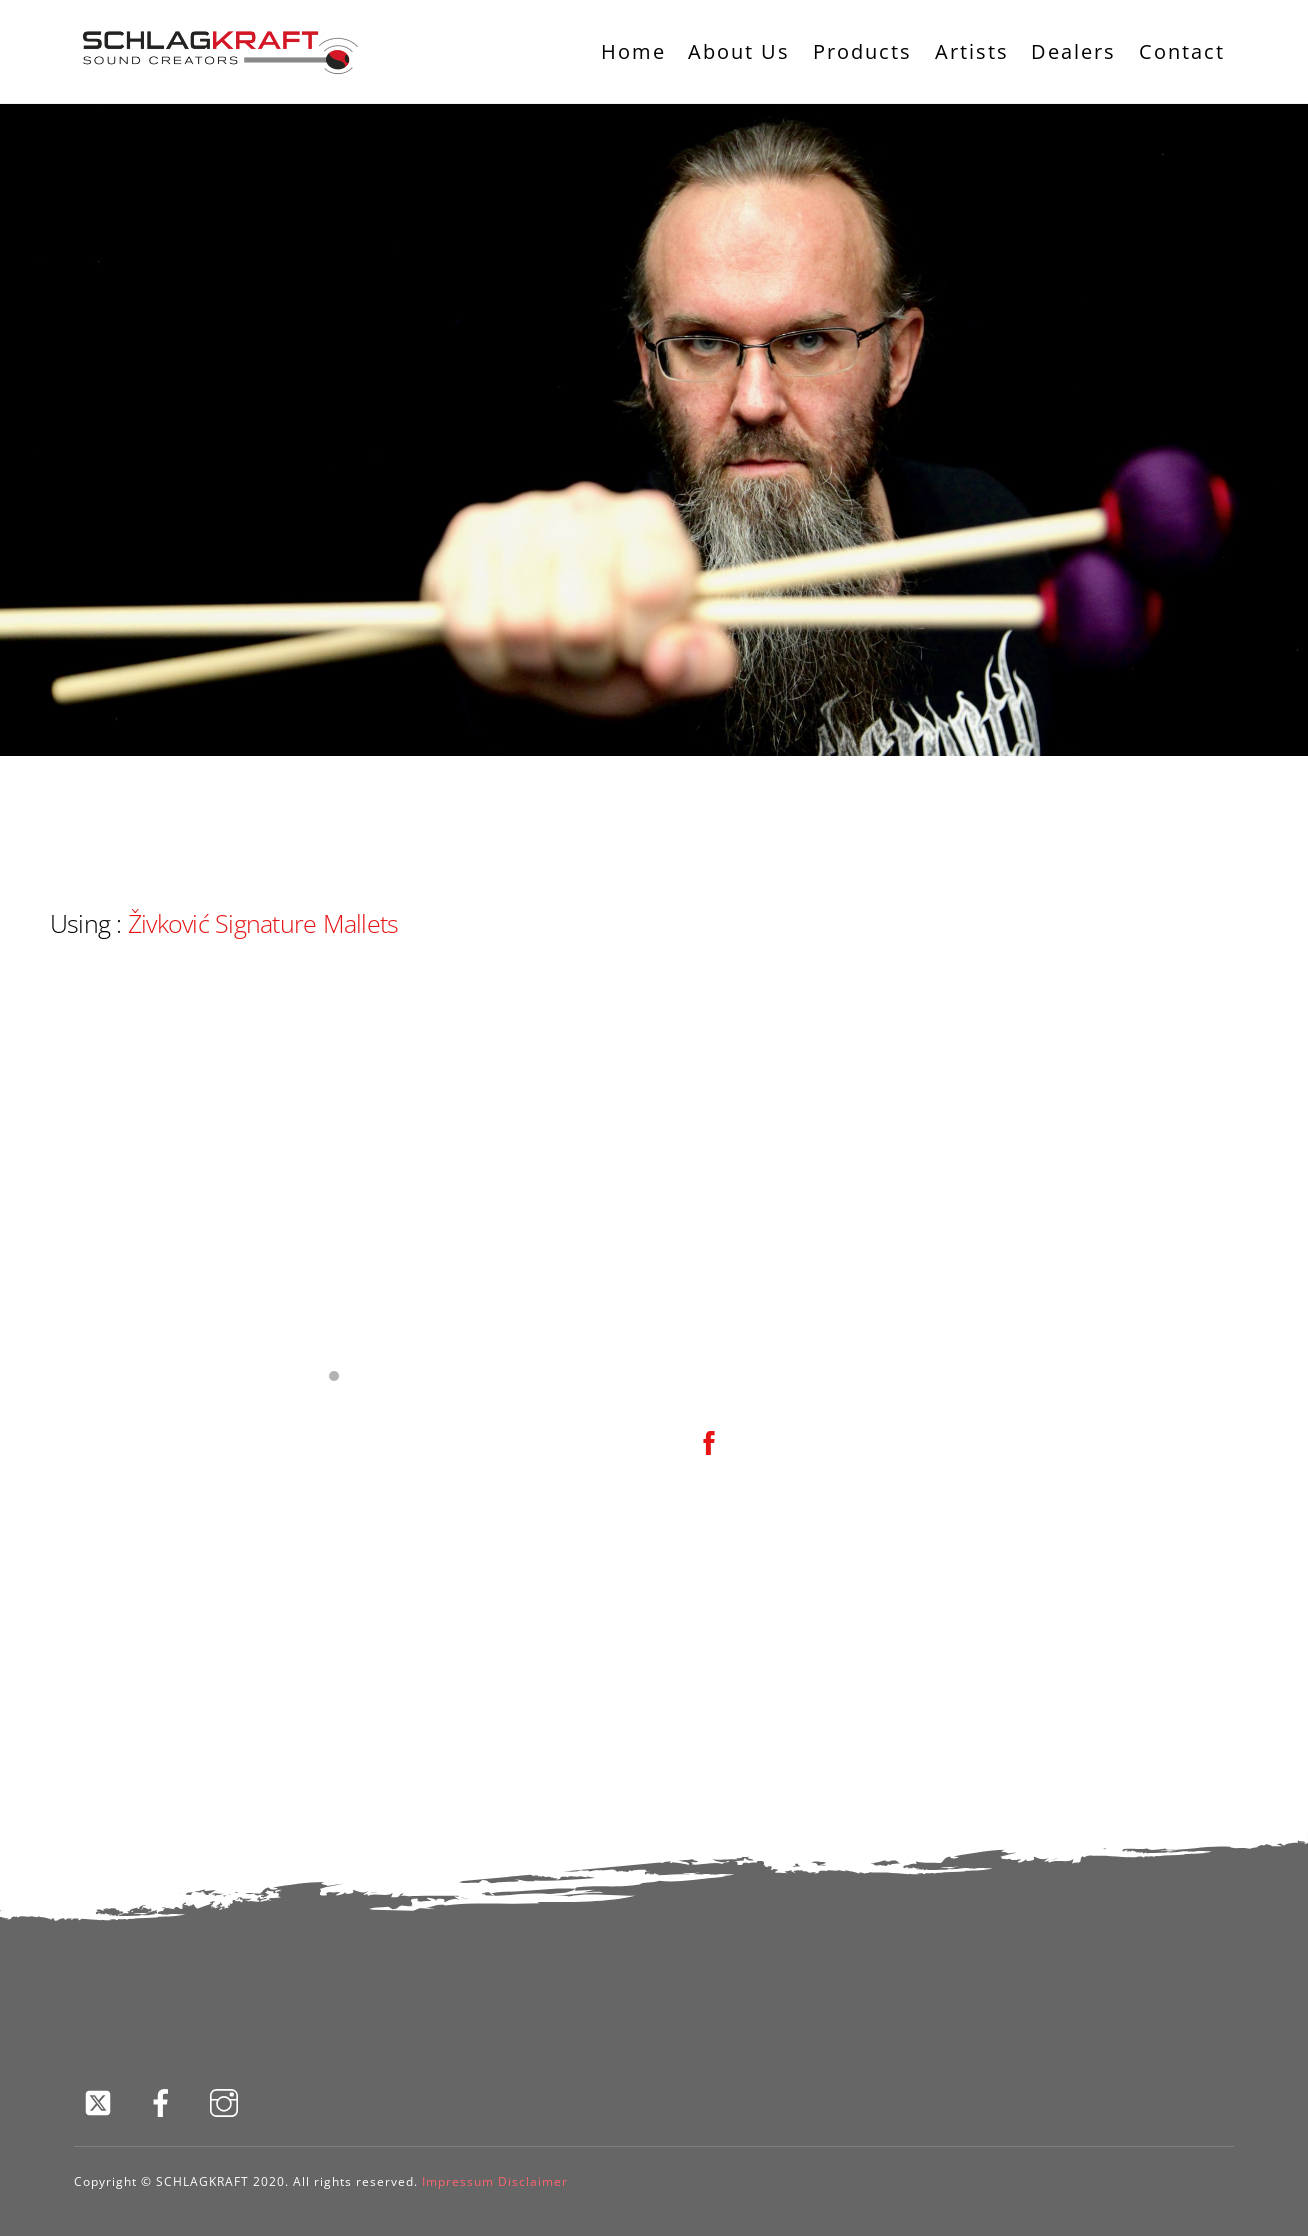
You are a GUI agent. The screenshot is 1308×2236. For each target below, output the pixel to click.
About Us (739, 51)
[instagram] (227, 2101)
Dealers (1073, 51)
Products (862, 51)
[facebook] (164, 2101)
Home (633, 51)
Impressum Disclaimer (495, 2181)
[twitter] (101, 2101)
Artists (972, 51)
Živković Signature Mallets (263, 923)
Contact (1182, 51)
